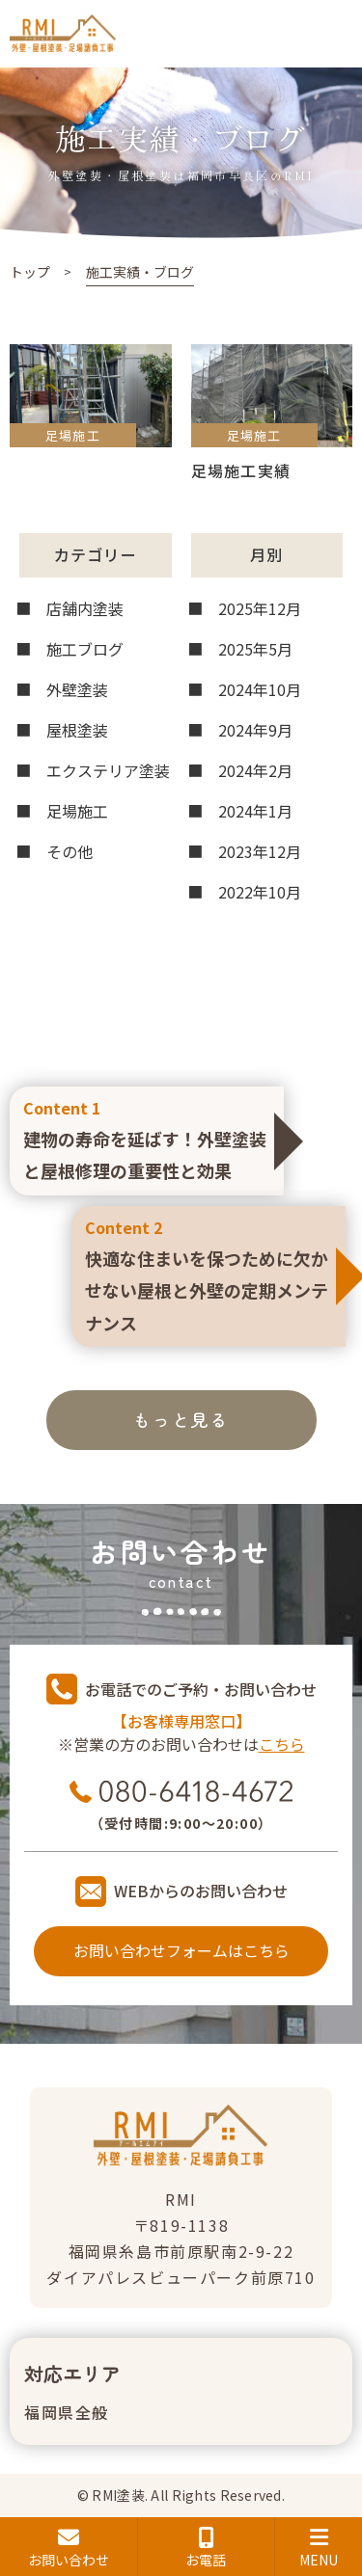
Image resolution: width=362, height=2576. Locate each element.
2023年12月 (259, 851)
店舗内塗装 (85, 608)
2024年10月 (259, 689)
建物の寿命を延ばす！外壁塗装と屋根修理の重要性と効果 (146, 1138)
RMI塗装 (118, 2495)
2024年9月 (255, 729)
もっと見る (181, 1419)
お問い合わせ (68, 2548)
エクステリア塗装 (108, 770)
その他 (69, 851)
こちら (282, 1744)
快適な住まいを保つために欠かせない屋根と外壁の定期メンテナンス (208, 1274)
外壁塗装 (77, 689)
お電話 (206, 2548)
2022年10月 (259, 891)
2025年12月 (259, 608)
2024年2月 (255, 770)
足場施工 (77, 810)
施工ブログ (85, 648)
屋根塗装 (77, 729)
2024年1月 (255, 810)
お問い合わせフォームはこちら (181, 1950)
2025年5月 (255, 648)
